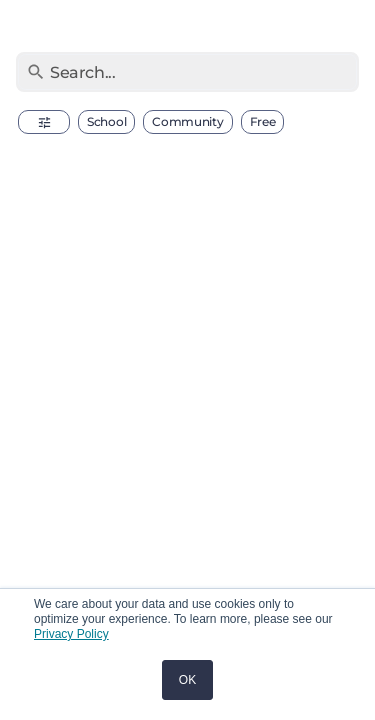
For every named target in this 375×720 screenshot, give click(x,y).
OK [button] (187, 680)
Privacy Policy (71, 634)
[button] (44, 122)
